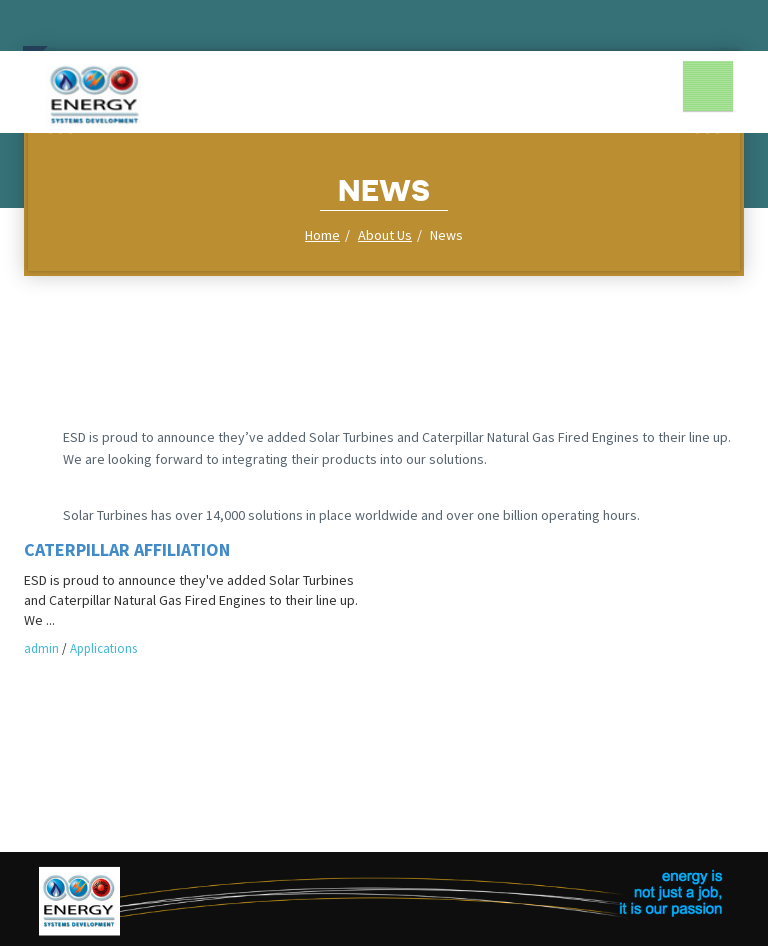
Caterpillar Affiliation (127, 549)
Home (322, 235)
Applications (103, 648)
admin (41, 648)
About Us (385, 235)
